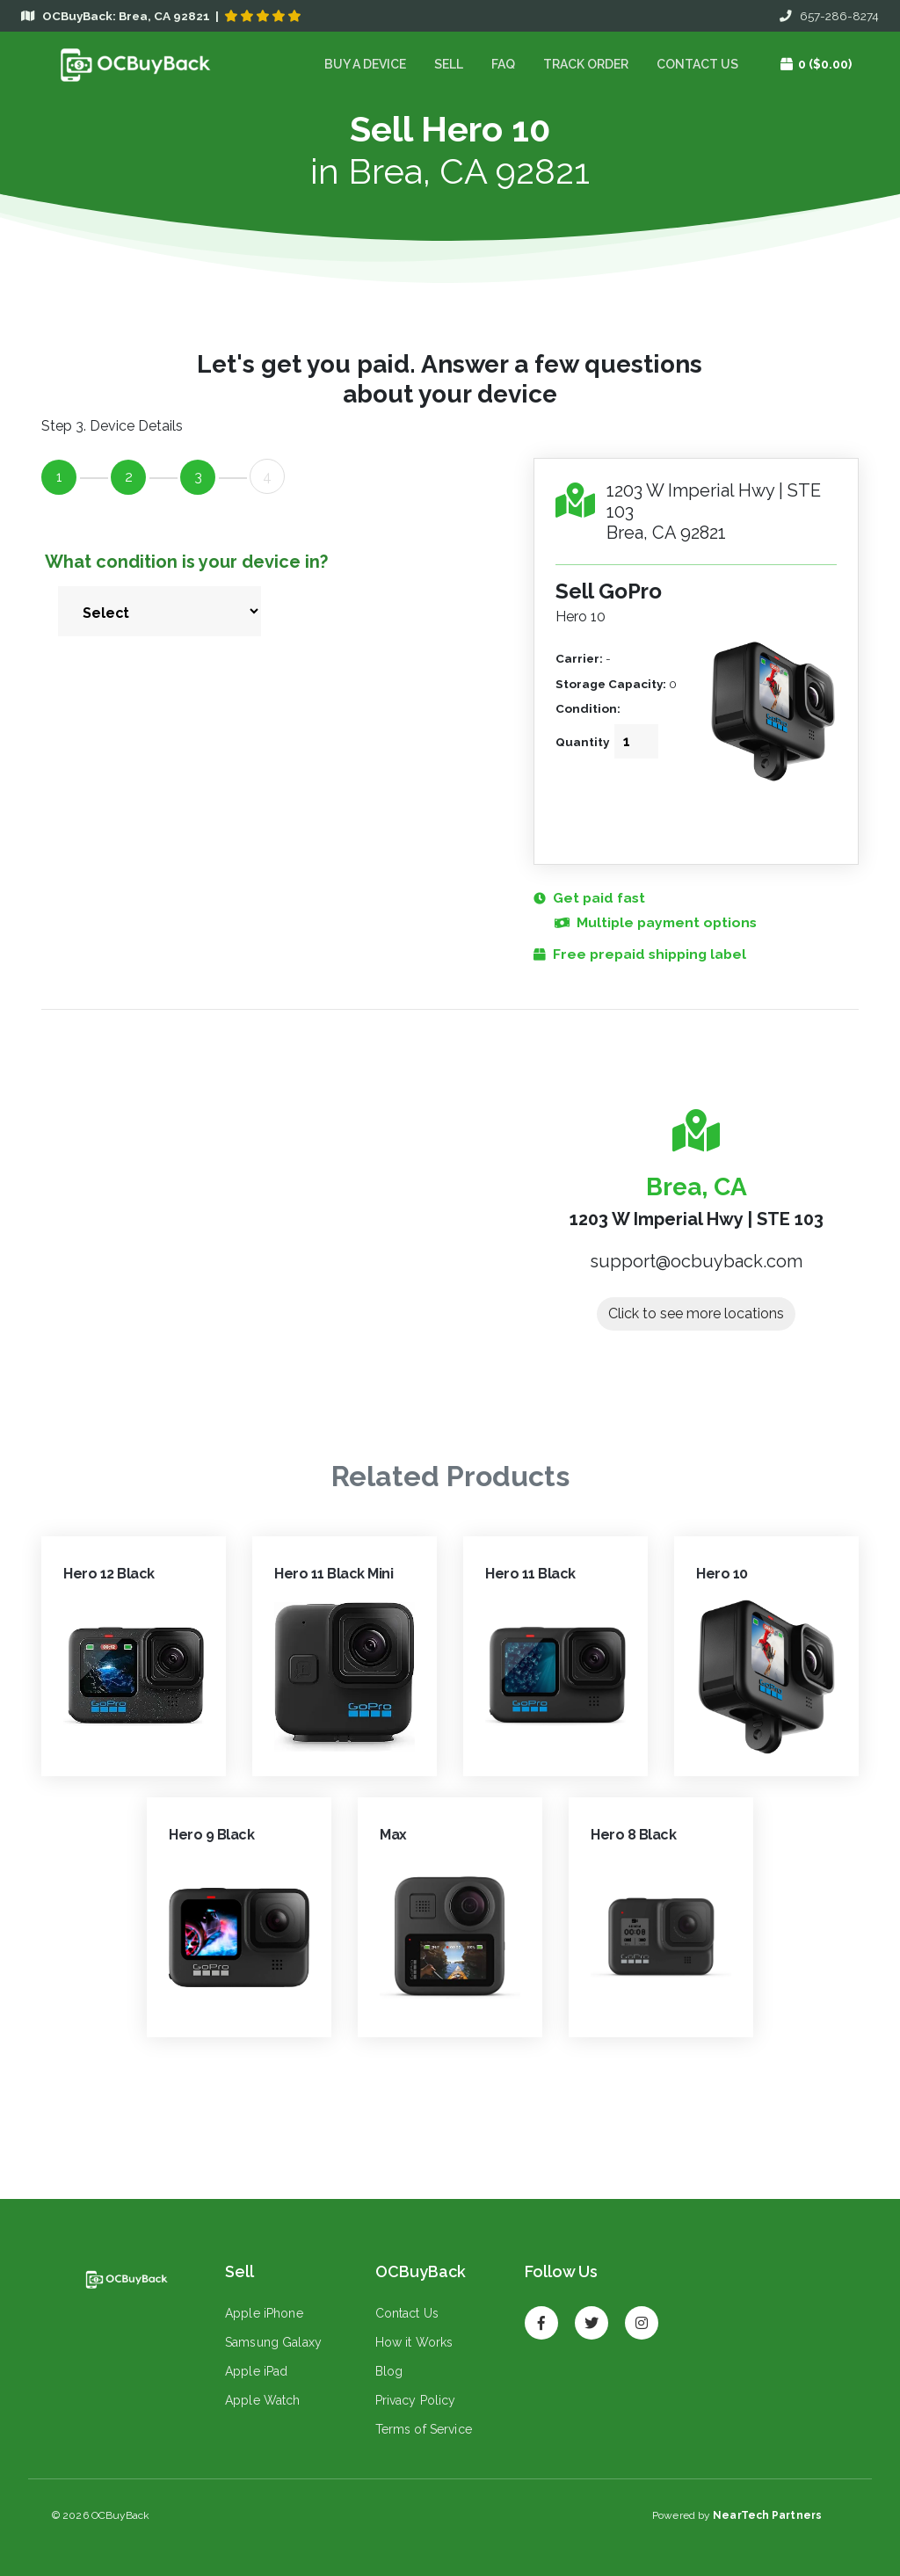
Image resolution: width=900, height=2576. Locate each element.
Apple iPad (256, 2371)
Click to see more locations (696, 1313)
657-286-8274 (829, 16)
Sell (448, 64)
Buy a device (365, 64)
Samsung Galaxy (273, 2342)
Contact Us (697, 64)
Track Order (585, 64)
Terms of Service (423, 2429)
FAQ (503, 64)
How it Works (414, 2342)
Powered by (737, 2515)
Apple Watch (263, 2400)
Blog (389, 2371)
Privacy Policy (415, 2400)
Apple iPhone (264, 2313)
